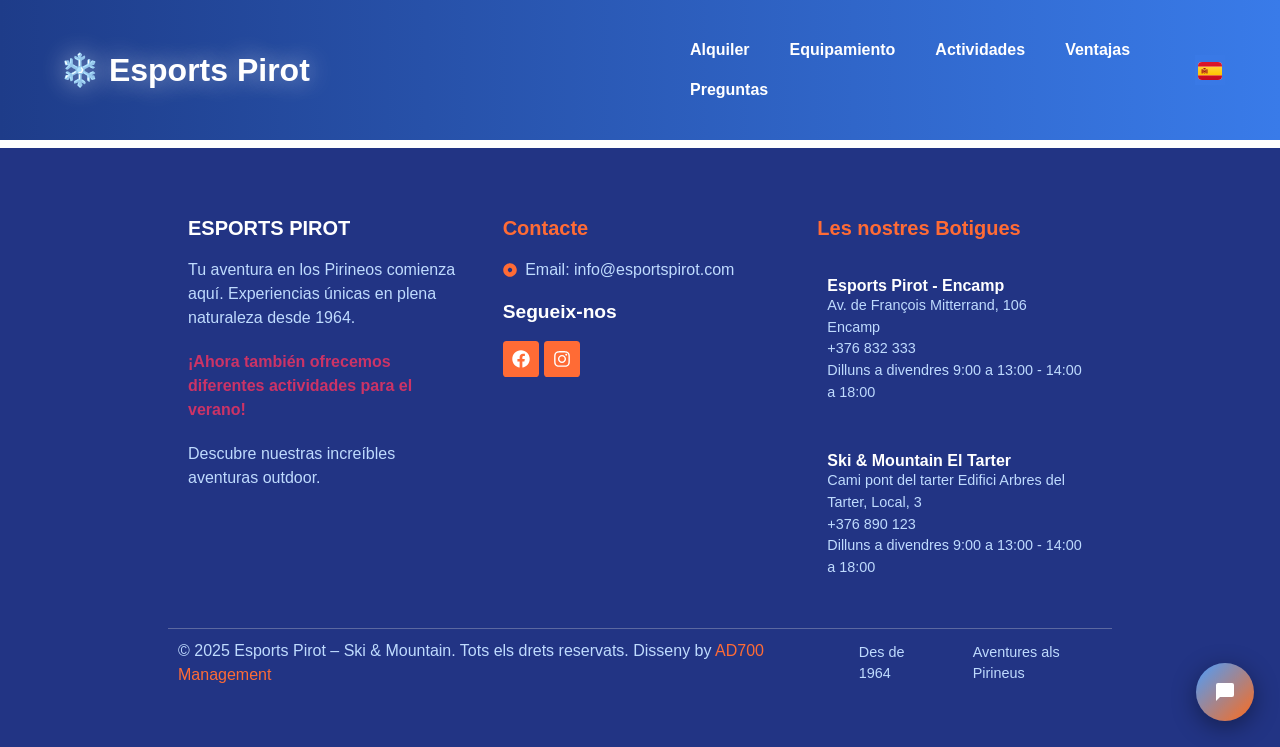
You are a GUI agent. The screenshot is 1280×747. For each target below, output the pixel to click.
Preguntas (729, 89)
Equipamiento (843, 49)
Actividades (980, 49)
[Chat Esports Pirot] (1225, 692)
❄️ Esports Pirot (185, 70)
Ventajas (1097, 49)
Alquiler (720, 49)
